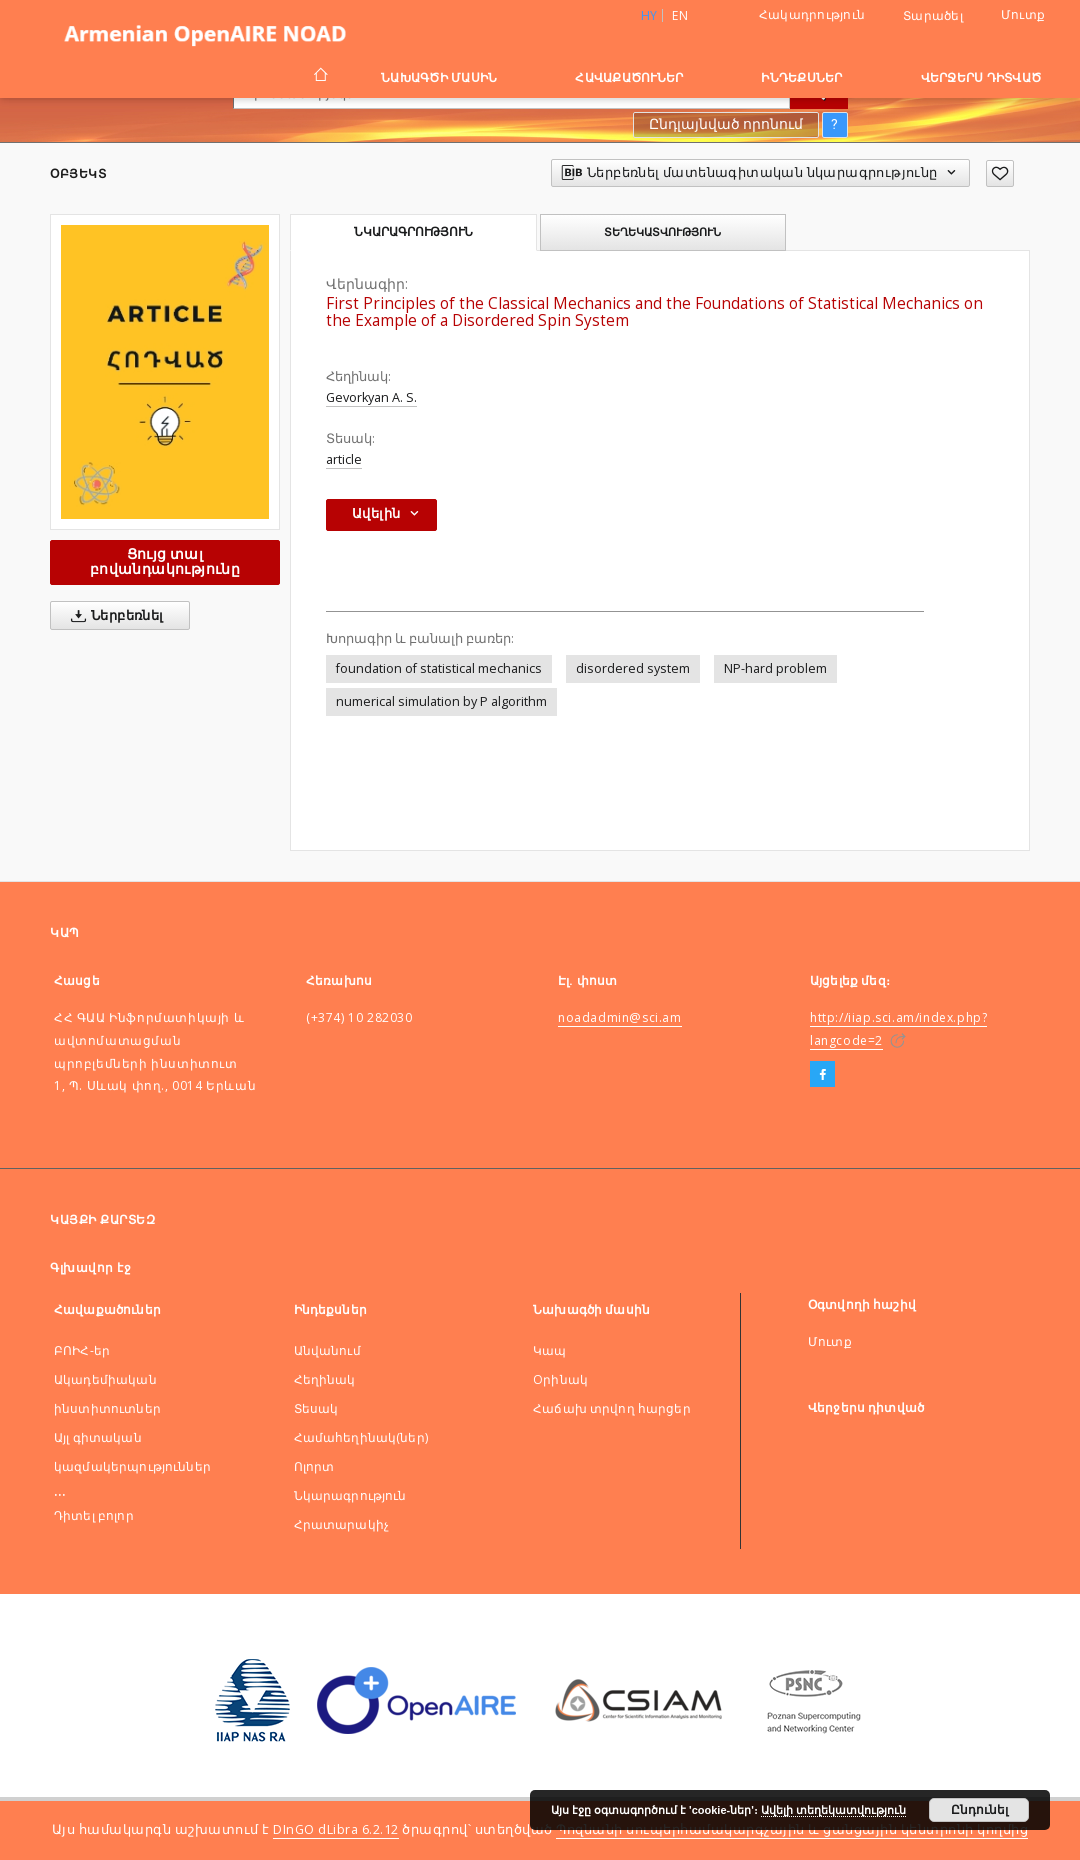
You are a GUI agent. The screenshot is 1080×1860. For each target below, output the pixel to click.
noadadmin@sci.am (620, 1017)
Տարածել (933, 16)
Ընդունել (979, 1810)
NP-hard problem (775, 668)
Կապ (549, 1350)
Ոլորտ (314, 1466)
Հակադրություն (812, 14)
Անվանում (327, 1350)
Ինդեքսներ (801, 77)
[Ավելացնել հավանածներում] (1000, 173)
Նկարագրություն (350, 1495)
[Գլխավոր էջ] (319, 77)
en (680, 15)
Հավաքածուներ (629, 77)
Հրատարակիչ (342, 1524)
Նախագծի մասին (439, 77)
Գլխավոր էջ (90, 1267)
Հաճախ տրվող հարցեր (612, 1408)
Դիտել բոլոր (94, 1515)
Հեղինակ (325, 1379)
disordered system (633, 668)
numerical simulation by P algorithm (441, 701)
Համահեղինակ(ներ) (361, 1437)
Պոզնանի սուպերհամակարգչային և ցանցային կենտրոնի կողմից (792, 1829)
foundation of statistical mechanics (439, 668)
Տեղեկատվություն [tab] (662, 232)
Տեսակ (316, 1408)
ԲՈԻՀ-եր (82, 1350)
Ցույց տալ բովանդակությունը (165, 561)
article (344, 459)
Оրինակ (560, 1379)
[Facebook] (822, 1075)
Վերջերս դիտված (981, 77)
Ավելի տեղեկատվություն (833, 1810)
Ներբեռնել (113, 616)
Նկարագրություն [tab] (413, 232)
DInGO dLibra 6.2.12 (336, 1829)
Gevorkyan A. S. (371, 397)
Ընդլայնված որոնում (726, 124)
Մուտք (1023, 14)
